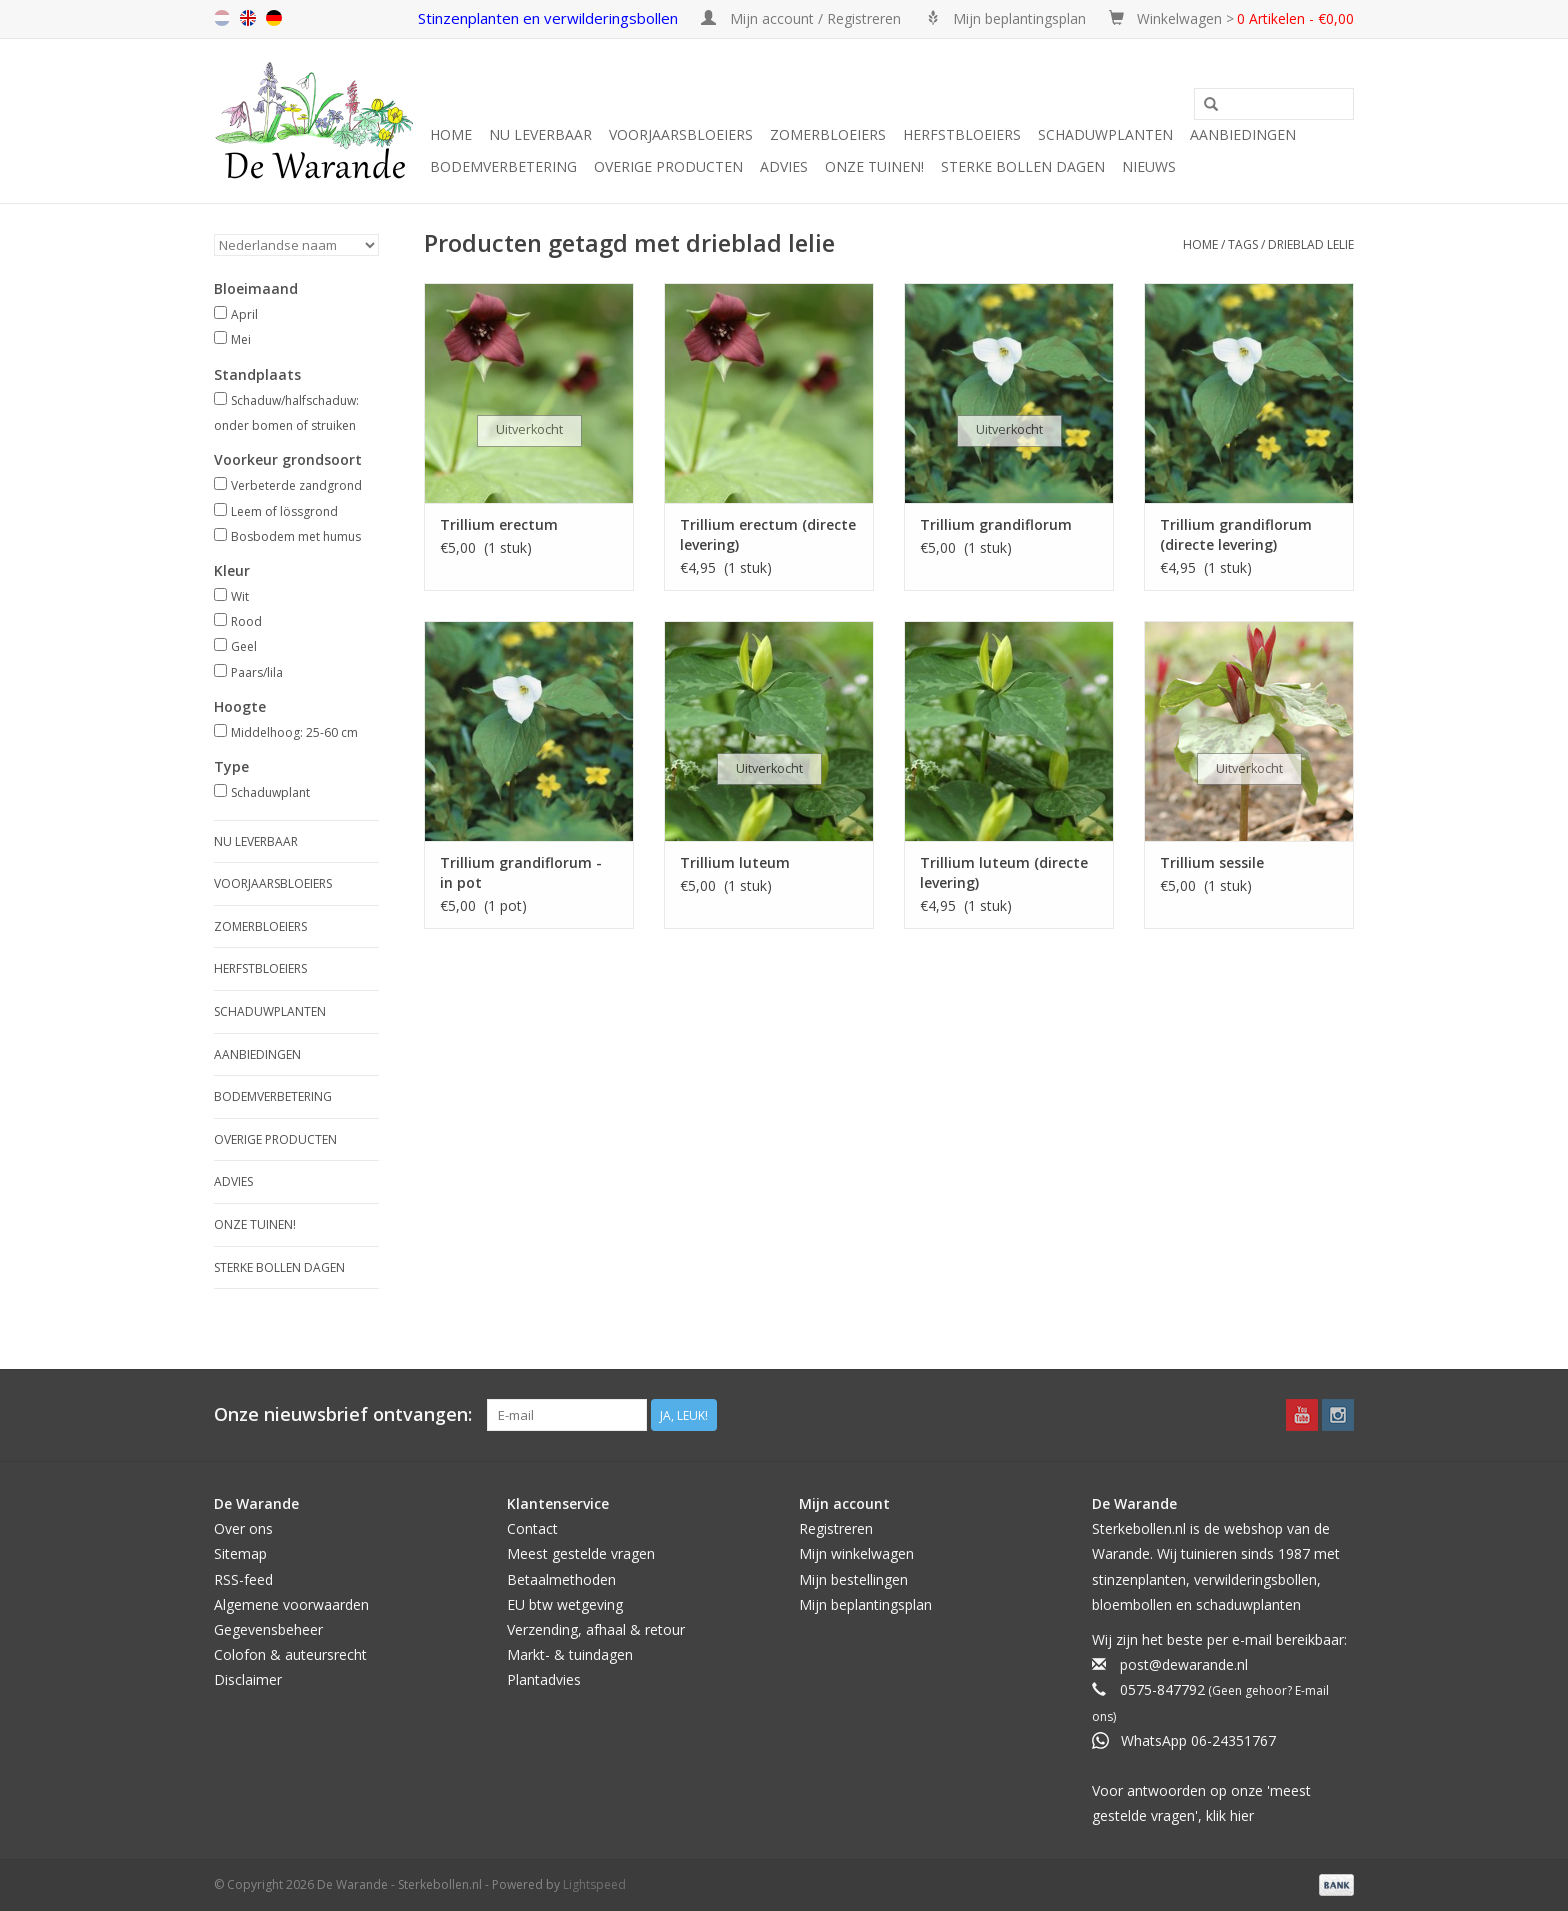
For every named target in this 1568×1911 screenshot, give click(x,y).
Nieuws (1149, 166)
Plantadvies (544, 1679)
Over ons (243, 1528)
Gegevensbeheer (268, 1629)
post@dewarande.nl (1184, 1664)
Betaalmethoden (561, 1579)
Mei (241, 339)
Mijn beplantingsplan (865, 1604)
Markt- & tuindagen (570, 1654)
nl (222, 18)
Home (451, 134)
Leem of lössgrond (284, 511)
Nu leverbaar (540, 134)
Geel (244, 646)
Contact (532, 1528)
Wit (240, 596)
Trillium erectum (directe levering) (768, 534)
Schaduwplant (270, 792)
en (248, 18)
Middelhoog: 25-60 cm (294, 732)
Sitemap (240, 1553)
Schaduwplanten (1105, 134)
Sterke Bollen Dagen (1023, 166)
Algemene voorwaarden (291, 1604)
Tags (1243, 244)
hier (1242, 1815)
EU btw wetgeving (565, 1604)
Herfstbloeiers (962, 134)
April (244, 314)
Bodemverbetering (503, 166)
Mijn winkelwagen (856, 1553)
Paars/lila (257, 672)
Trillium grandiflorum (996, 524)
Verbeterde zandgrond (296, 485)
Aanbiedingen (1243, 134)
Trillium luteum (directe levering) (1004, 872)
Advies (784, 166)
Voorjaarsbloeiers (681, 134)
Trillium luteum (735, 862)
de (274, 18)
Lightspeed (594, 1884)
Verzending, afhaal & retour (596, 1629)
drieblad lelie (1311, 244)
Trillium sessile (1212, 862)
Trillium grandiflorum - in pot (521, 872)
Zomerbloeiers (828, 134)
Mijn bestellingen (853, 1579)
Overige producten (668, 166)
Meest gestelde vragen (581, 1553)
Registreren (836, 1528)
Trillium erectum (499, 524)
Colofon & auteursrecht (290, 1654)
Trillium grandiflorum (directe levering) (1236, 534)
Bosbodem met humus (296, 536)
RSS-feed (243, 1579)
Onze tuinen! (874, 166)
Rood (246, 621)
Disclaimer (248, 1679)
